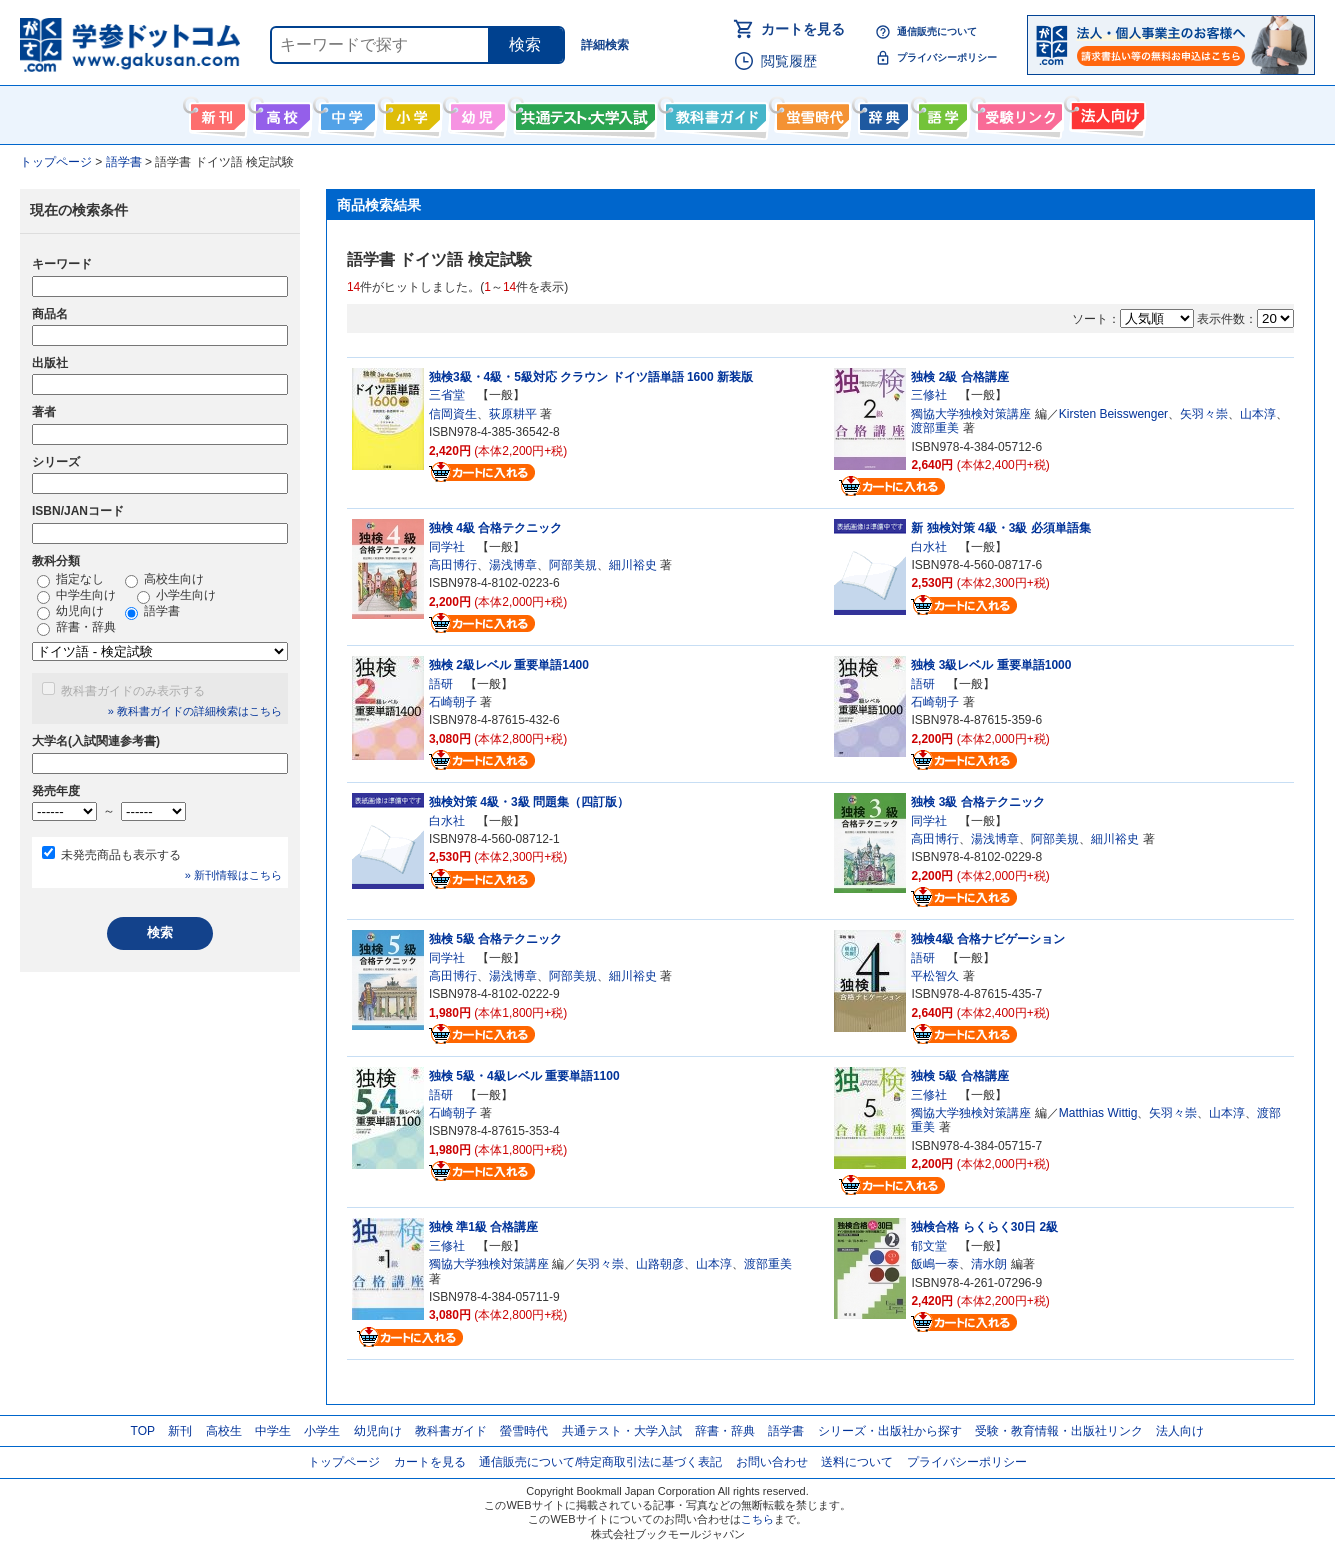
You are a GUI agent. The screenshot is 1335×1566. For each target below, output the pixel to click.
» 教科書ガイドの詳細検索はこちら (195, 711)
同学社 (447, 547)
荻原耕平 (513, 414)
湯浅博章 (513, 565)
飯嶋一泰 (935, 1264)
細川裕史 (633, 565)
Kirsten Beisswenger (1113, 414)
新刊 (180, 1431)
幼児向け (475, 113)
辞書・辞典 (76, 628)
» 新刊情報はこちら (233, 875)
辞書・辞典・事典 (881, 113)
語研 (441, 684)
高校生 (224, 1431)
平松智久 (935, 976)
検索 (525, 44)
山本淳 (1258, 414)
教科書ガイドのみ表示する (133, 691)
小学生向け (410, 113)
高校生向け (280, 113)
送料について (857, 1462)
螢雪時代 (810, 113)
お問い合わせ (772, 1462)
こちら (757, 1519)
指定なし (70, 580)
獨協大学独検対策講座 (971, 414)
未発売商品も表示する (121, 855)
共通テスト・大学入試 (583, 113)
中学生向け (345, 113)
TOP (143, 1431)
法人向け (1105, 113)
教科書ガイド (713, 113)
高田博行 (453, 565)
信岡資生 (453, 414)
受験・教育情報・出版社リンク (1059, 1431)
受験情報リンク (1017, 113)
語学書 (940, 113)
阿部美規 (573, 565)
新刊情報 (215, 113)
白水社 (929, 547)
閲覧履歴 (789, 61)
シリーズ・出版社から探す (890, 1431)
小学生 (322, 1431)
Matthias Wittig (1098, 1113)
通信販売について (937, 31)
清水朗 (989, 1264)
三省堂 (447, 395)
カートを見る (803, 29)
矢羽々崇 (1204, 414)
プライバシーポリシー (947, 57)
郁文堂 (929, 1246)
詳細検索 (605, 45)
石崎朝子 (453, 702)
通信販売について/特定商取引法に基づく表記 (600, 1462)
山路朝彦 (660, 1264)
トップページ (344, 1462)
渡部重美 (935, 428)
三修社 (929, 395)
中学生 (273, 1431)
